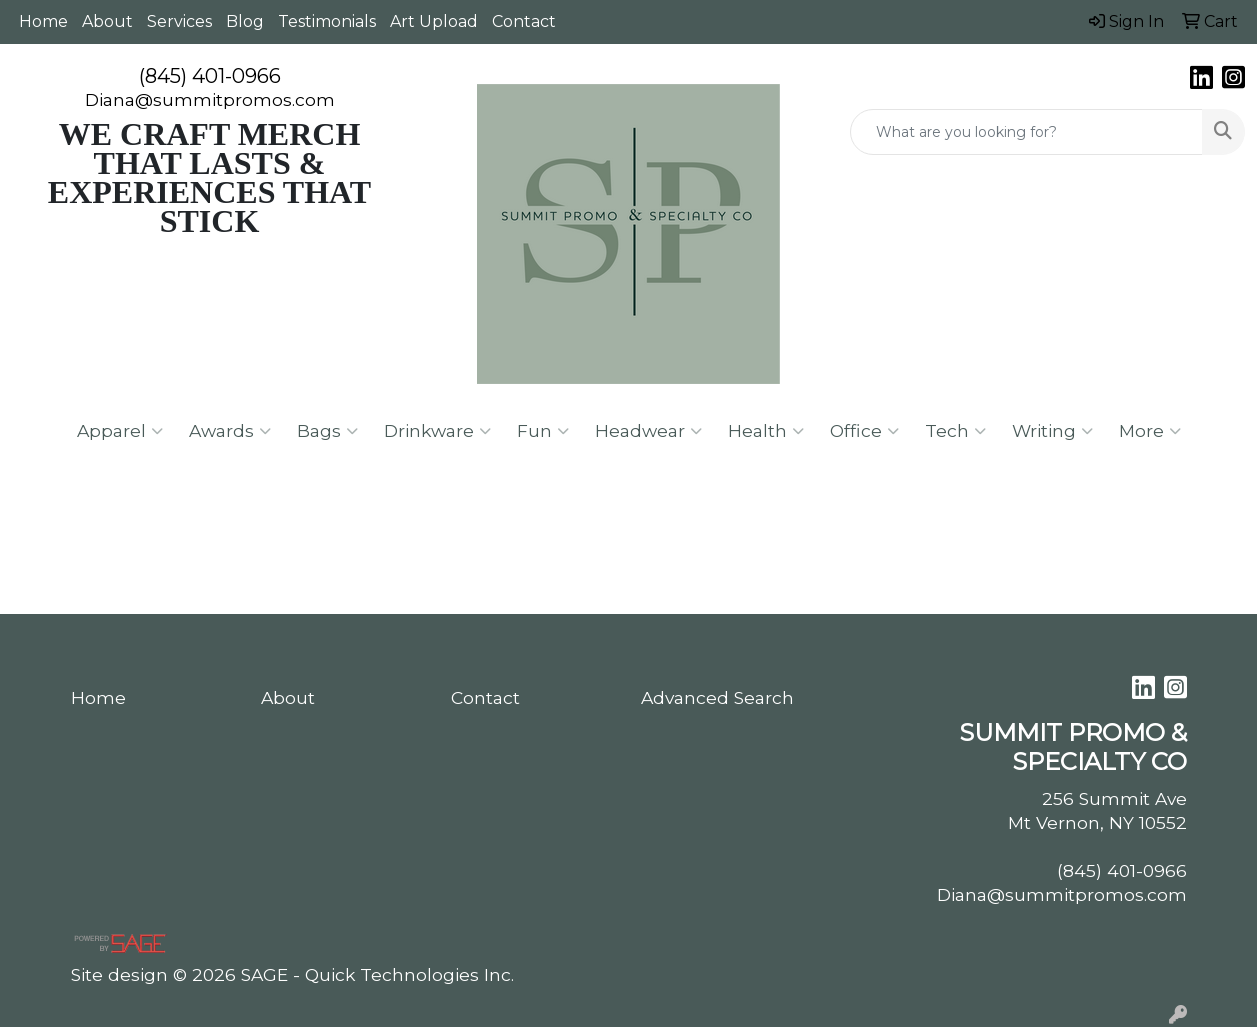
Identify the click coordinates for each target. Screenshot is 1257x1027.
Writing (1052, 431)
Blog (245, 21)
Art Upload (434, 21)
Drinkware (437, 431)
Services (179, 21)
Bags (327, 431)
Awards (230, 431)
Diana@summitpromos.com (210, 99)
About (107, 21)
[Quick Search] (1026, 132)
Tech (955, 431)
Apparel (120, 431)
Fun (543, 431)
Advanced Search (717, 697)
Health (766, 431)
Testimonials (327, 21)
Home (43, 21)
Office (864, 431)
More (1150, 431)
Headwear (648, 431)
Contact (524, 21)
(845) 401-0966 (210, 76)
